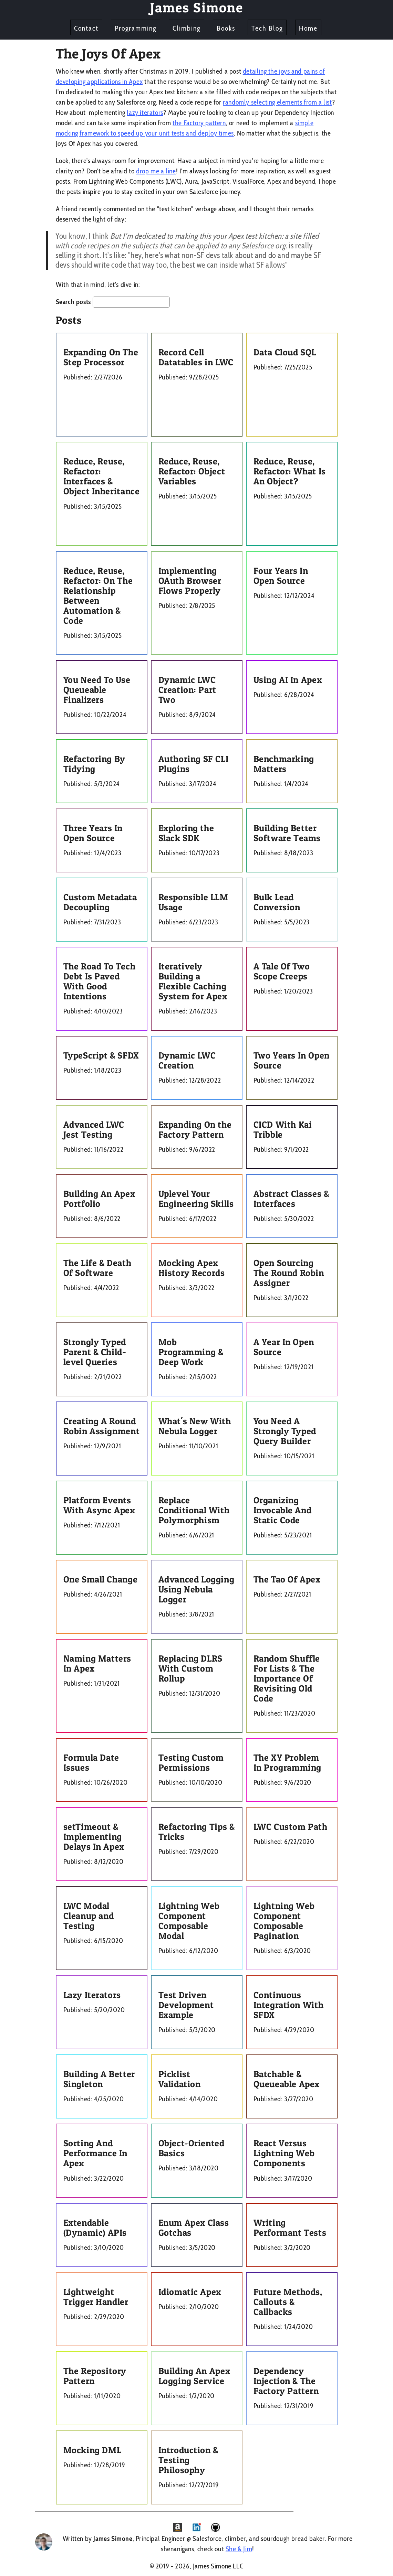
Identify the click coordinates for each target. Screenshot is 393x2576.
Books (226, 28)
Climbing (186, 28)
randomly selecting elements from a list (277, 102)
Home (308, 28)
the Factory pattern (199, 123)
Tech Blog (267, 28)
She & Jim (239, 2549)
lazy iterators (145, 112)
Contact (86, 28)
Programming (135, 28)
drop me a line (156, 171)
